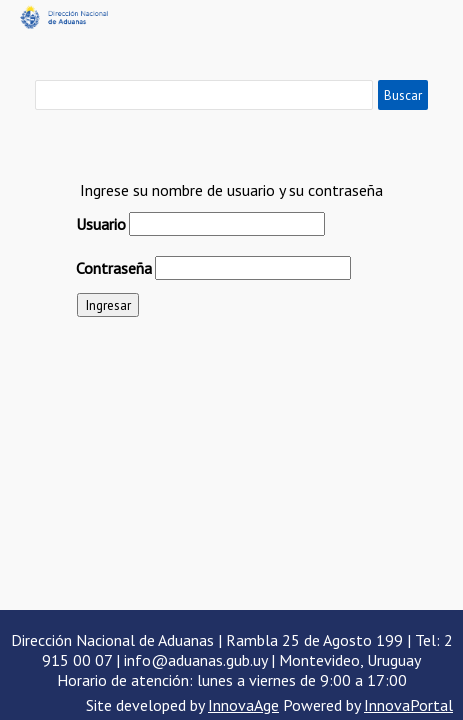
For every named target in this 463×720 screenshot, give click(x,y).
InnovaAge (243, 705)
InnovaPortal (408, 705)
